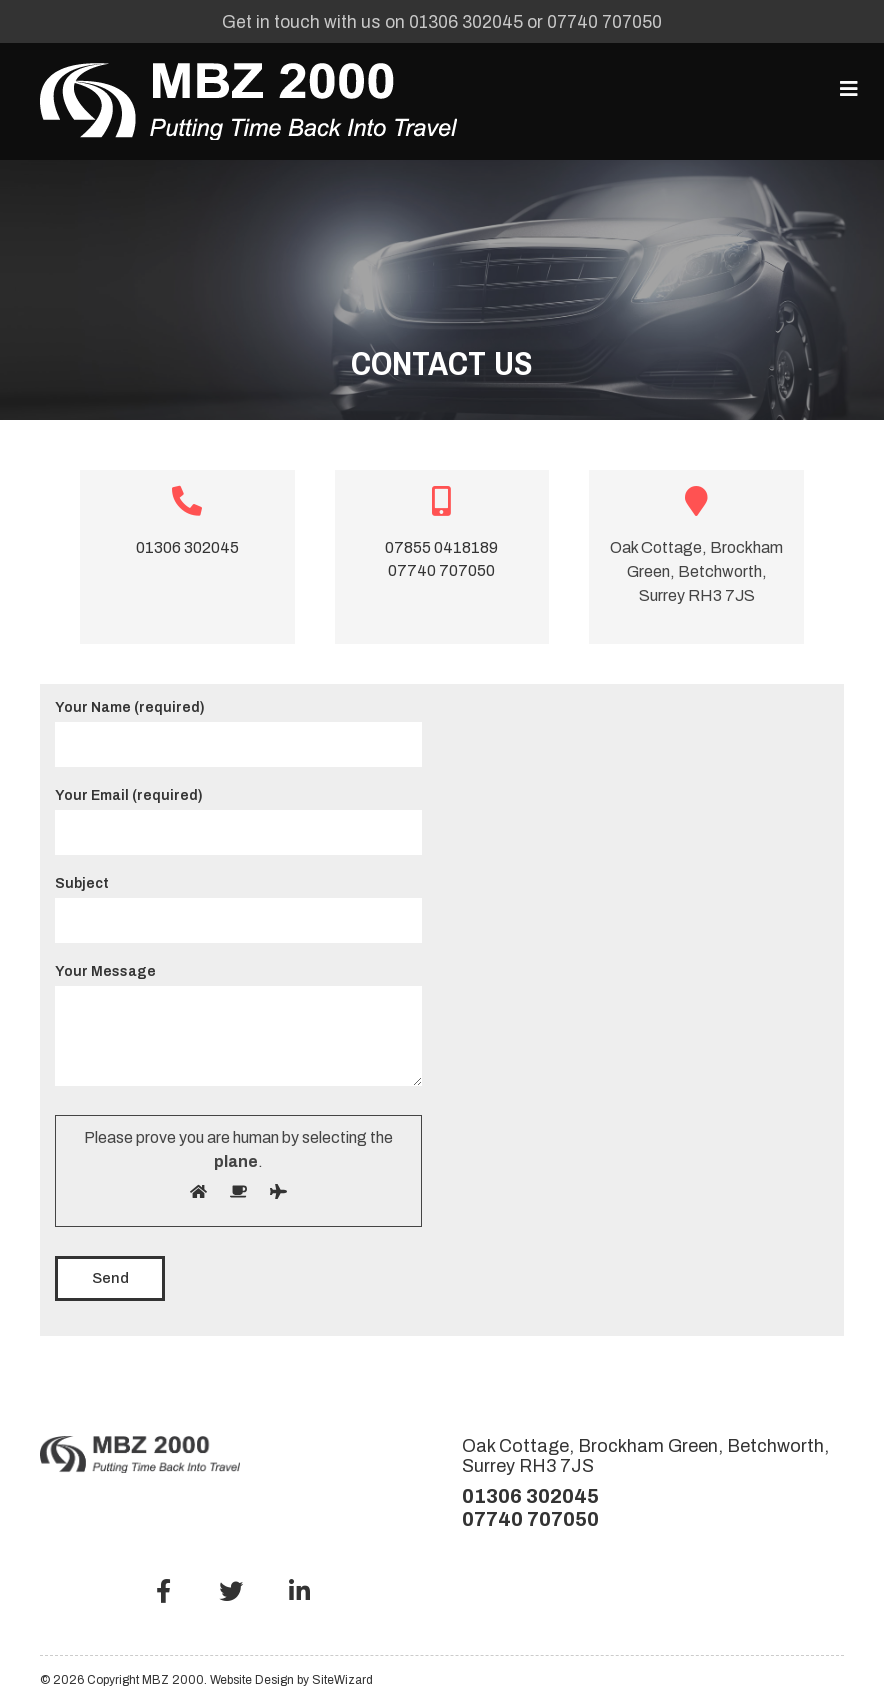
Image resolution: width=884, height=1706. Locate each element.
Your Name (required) (238, 726)
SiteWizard (342, 1680)
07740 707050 (604, 22)
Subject (238, 902)
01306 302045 (466, 22)
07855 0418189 (441, 547)
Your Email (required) (238, 814)
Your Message (238, 1026)
